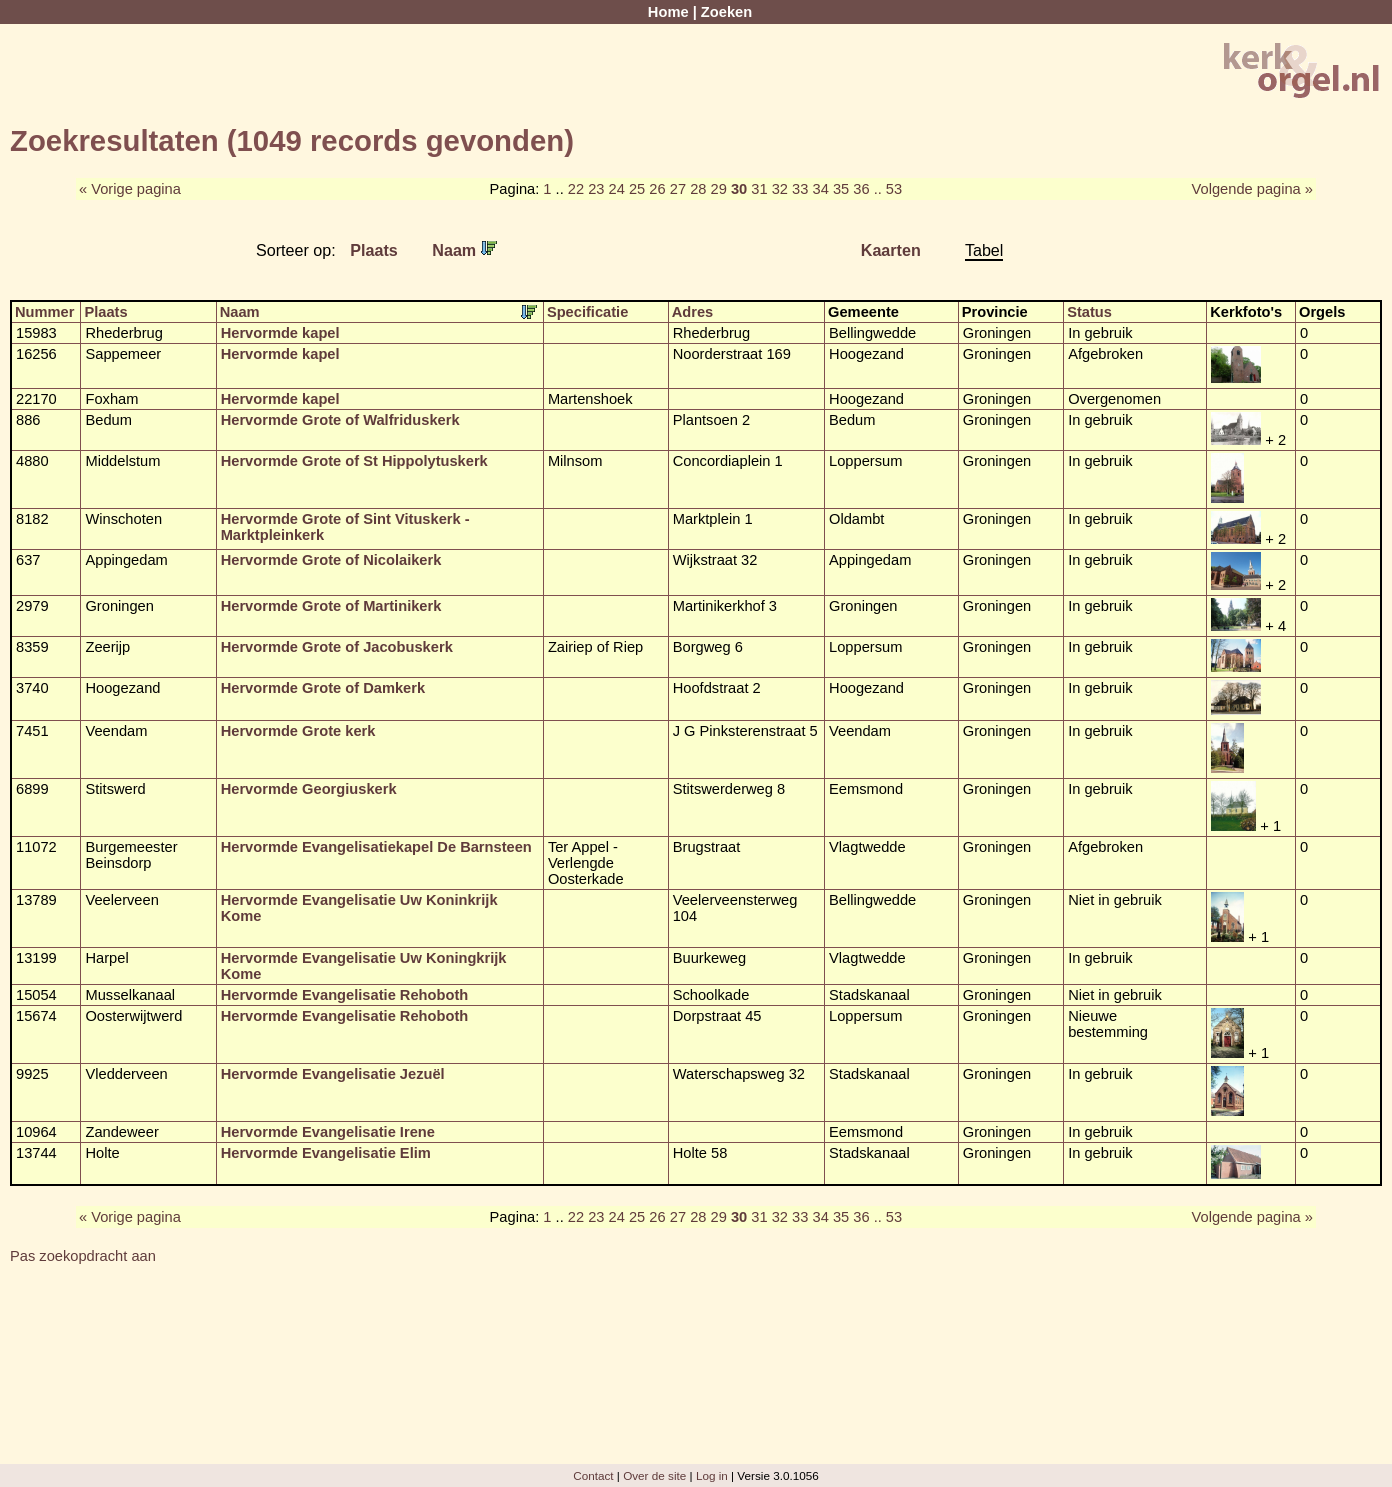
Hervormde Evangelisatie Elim (326, 1153)
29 (719, 189)
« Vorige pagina (130, 189)
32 (780, 189)
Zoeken (726, 12)
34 (820, 189)
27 (678, 189)
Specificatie (587, 312)
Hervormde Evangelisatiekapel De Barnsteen (376, 847)
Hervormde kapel (280, 333)
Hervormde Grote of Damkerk (323, 688)
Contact (593, 1475)
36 (861, 189)
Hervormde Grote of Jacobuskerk (337, 647)
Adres (693, 312)
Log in (712, 1475)
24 (617, 189)
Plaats (374, 250)
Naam (464, 250)
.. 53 (888, 189)
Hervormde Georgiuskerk (309, 789)
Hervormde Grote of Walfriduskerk (340, 420)
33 (800, 189)
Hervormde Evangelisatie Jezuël (333, 1074)
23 (596, 189)
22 (576, 189)
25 (637, 189)
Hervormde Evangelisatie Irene (328, 1132)
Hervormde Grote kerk (298, 731)
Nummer (44, 312)
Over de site (654, 1475)
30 (739, 189)
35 (841, 189)
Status (1089, 312)
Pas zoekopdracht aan (83, 1256)
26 (657, 189)
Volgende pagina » (1252, 189)
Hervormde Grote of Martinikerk (331, 606)
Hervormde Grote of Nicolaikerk (331, 560)
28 (698, 189)
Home (668, 12)
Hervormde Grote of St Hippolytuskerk (354, 461)
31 (759, 189)
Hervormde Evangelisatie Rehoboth (345, 995)
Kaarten (891, 250)
